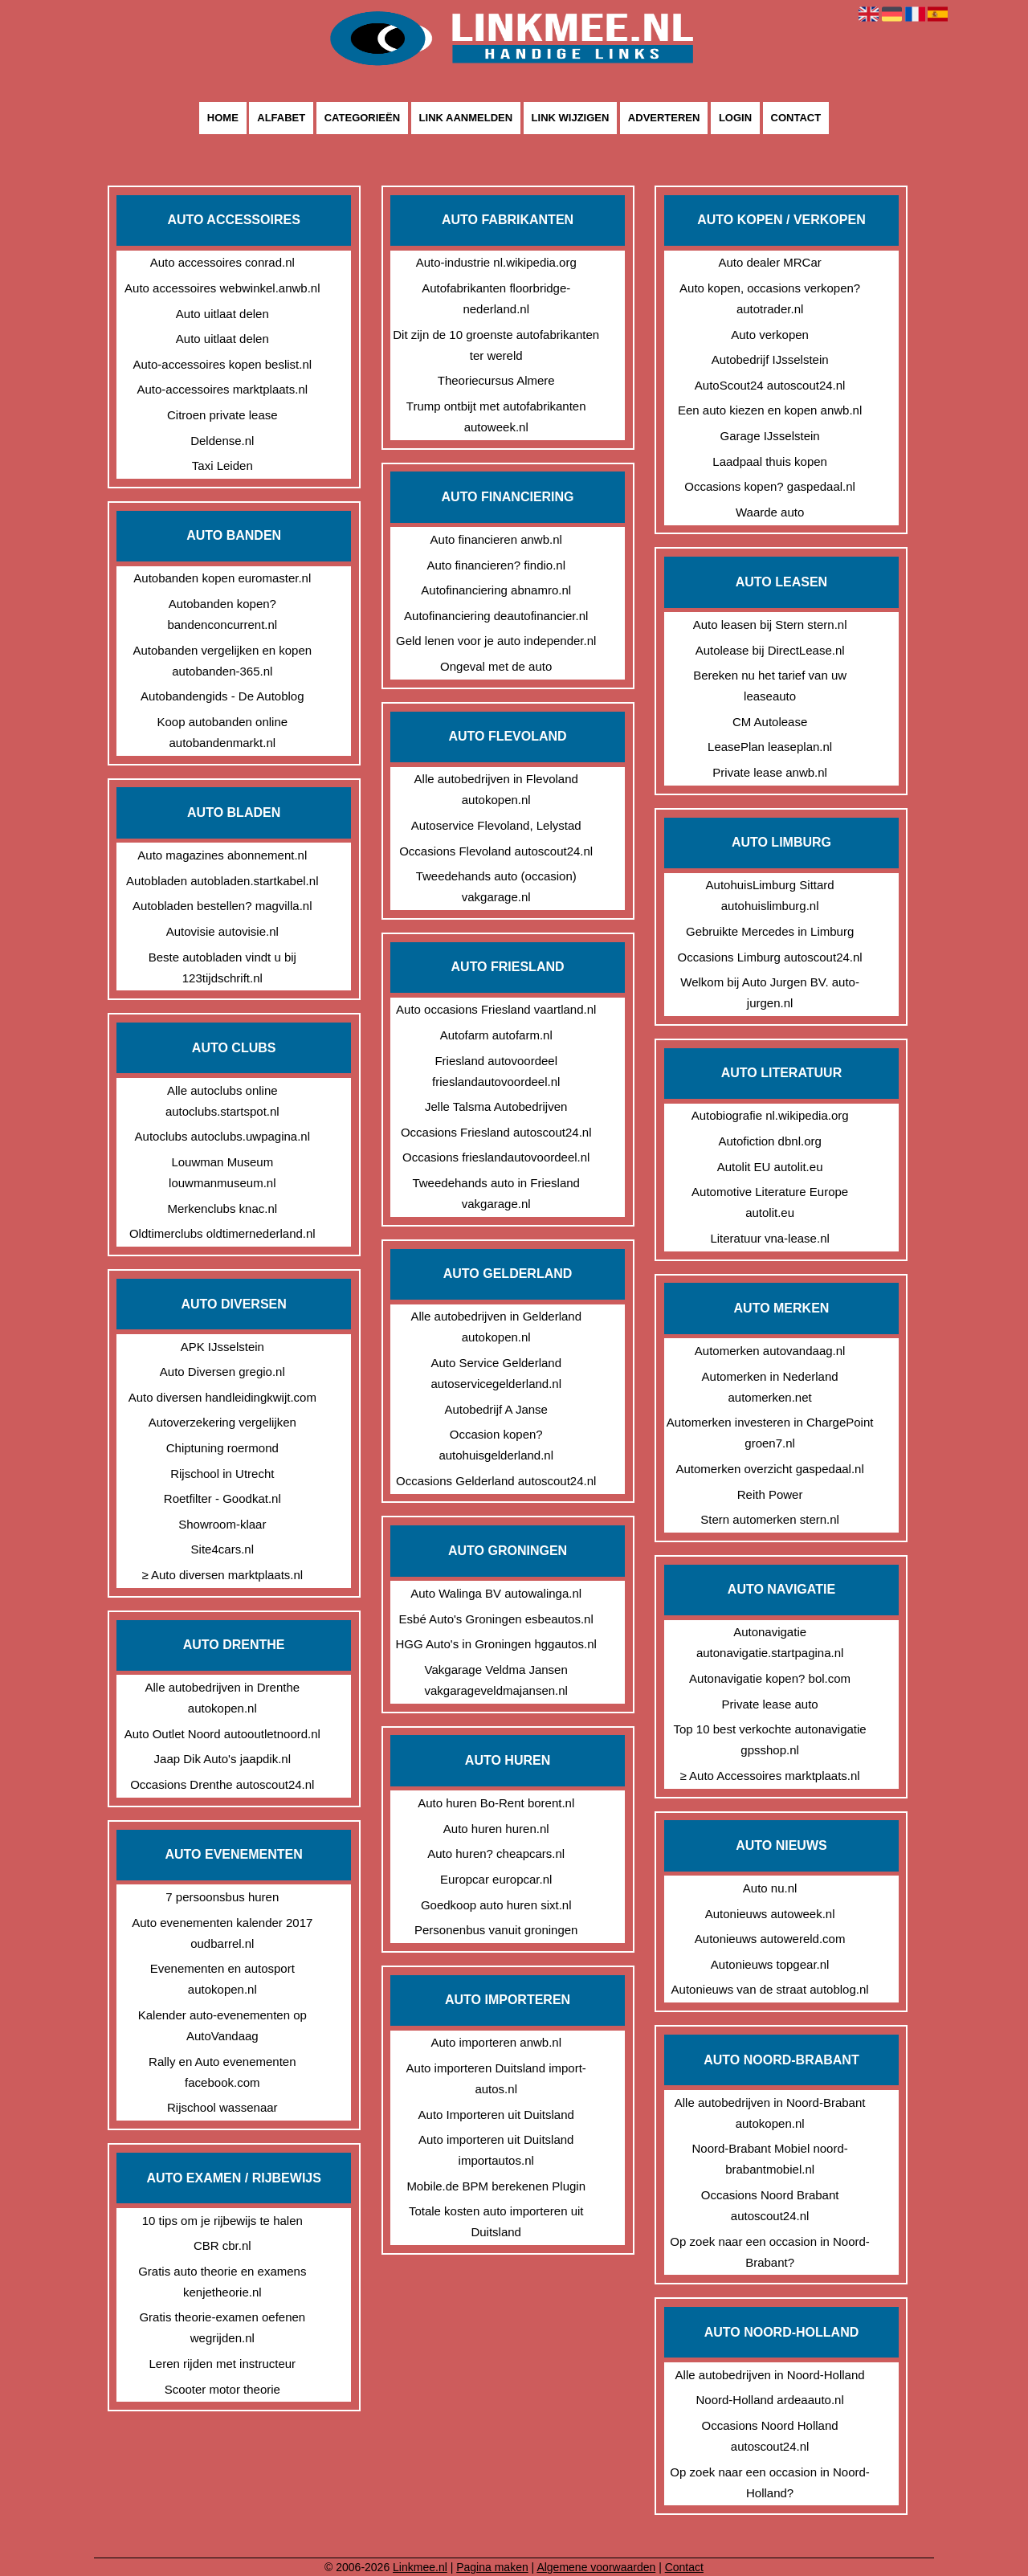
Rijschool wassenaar (222, 2107)
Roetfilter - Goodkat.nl (222, 1498)
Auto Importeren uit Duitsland (496, 2114)
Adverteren (664, 118)
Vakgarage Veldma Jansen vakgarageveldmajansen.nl (495, 1680)
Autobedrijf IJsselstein (770, 359)
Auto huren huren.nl (496, 1828)
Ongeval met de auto (496, 666)
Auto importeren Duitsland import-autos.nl (496, 2078)
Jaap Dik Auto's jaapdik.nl (222, 1759)
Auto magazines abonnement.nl (222, 855)
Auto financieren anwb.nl (496, 539)
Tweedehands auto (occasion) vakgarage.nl (496, 886)
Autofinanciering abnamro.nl (496, 590)
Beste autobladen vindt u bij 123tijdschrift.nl (222, 967)
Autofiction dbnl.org (769, 1141)
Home (223, 118)
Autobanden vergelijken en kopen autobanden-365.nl (222, 660)
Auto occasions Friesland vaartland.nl (496, 1009)
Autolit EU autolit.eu (770, 1167)
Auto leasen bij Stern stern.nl (770, 624)
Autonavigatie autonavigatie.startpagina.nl (769, 1642)
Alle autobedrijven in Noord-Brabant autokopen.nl (770, 2113)
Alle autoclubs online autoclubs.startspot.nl (222, 1101)
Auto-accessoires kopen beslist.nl (222, 364)
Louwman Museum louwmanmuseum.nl (222, 1172)
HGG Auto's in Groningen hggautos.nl (496, 1644)
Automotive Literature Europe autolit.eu (769, 1202)
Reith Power (770, 1494)
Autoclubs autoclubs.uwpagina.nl (222, 1136)
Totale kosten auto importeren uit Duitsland (496, 2221)
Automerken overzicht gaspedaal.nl (769, 1469)
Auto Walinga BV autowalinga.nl (495, 1593)
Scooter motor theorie (222, 2389)
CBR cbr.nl (222, 2245)
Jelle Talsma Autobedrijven (496, 1106)
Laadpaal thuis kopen (769, 461)
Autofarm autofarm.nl (496, 1035)
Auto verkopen (770, 334)
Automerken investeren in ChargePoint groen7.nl (770, 1432)
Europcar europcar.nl (496, 1879)
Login (735, 118)
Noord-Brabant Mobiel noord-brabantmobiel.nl (769, 2158)
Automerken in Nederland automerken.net (770, 1387)
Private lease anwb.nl (769, 772)
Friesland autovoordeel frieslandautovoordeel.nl (496, 1071)
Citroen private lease (222, 415)
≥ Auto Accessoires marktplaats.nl (770, 1775)
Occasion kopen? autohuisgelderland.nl (496, 1444)
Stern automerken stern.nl (769, 1519)
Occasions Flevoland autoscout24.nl (496, 851)
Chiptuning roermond (222, 1448)
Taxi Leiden (222, 465)
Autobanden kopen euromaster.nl (222, 578)
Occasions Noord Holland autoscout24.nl (770, 2436)
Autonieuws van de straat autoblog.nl (770, 1989)
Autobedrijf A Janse (495, 1409)
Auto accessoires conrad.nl (222, 262)
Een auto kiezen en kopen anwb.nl (770, 410)
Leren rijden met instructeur (222, 2363)
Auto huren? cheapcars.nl (496, 1853)
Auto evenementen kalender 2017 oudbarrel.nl (222, 1933)
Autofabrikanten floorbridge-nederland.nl (496, 298)
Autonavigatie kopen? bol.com (770, 1678)
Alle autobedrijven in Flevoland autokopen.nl (496, 789)
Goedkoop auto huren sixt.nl (496, 1905)
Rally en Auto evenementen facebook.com (222, 2072)
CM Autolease (769, 722)
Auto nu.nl (770, 1888)
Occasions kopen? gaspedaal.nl (769, 486)
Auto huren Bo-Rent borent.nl (496, 1803)
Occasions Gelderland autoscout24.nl (496, 1481)
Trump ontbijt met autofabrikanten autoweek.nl (496, 416)
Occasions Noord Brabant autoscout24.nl (770, 2205)
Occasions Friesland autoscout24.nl (496, 1132)
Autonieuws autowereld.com (770, 1938)
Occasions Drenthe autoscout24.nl (222, 1784)
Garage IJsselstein (769, 436)
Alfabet (281, 118)
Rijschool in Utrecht (222, 1473)
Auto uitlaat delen (222, 313)
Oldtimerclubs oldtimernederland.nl (222, 1233)
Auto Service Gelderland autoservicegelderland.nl (495, 1373)
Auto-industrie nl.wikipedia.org (496, 262)
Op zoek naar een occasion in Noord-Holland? (769, 2482)
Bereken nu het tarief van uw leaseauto (769, 685)
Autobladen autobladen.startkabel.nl (222, 881)
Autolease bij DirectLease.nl (770, 650)
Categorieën (362, 118)
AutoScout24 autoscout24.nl (770, 385)
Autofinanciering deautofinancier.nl (496, 616)
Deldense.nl (222, 440)
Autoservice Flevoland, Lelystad (496, 825)
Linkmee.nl (420, 2567)
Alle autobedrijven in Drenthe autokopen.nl (222, 1697)
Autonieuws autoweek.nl (770, 1914)
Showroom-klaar (222, 1524)
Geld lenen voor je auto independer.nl (496, 640)
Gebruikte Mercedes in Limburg (770, 931)
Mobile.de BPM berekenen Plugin (495, 2186)
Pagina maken (492, 2567)
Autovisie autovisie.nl (222, 931)
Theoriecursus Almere (496, 380)
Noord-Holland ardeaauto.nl (769, 2400)
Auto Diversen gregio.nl (222, 1371)
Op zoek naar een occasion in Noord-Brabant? (769, 2252)
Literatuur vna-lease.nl (769, 1238)
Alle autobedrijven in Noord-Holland (770, 2375)
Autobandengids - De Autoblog (222, 696)
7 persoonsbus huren (222, 1897)
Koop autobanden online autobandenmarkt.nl (222, 732)
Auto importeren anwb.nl (495, 2042)
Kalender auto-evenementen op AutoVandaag (222, 2025)
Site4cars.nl (222, 1549)
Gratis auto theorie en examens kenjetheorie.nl (222, 2281)
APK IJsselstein (222, 1346)
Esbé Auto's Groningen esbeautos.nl (496, 1619)
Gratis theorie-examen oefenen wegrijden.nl (222, 2327)
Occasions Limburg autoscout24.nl (770, 957)
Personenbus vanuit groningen (495, 1930)
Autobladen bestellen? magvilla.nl (222, 905)
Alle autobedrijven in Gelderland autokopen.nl (495, 1326)
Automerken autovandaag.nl (770, 1350)
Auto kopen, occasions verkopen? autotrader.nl (769, 298)
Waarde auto (770, 512)
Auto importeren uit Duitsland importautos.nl (495, 2150)
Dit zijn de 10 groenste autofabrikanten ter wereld (496, 345)
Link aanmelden (466, 118)
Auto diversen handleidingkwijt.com (222, 1397)
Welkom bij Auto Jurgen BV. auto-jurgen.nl (769, 992)
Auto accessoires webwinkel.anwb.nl (222, 288)
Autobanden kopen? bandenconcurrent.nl (222, 614)
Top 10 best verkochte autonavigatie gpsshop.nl (770, 1739)
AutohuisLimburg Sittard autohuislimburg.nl (770, 895)
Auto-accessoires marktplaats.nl (222, 389)
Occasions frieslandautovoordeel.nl (495, 1157)
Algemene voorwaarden (595, 2567)
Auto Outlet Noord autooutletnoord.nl (222, 1734)
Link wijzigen (571, 118)
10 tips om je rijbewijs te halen (222, 2220)
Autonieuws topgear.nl (770, 1964)
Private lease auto (770, 1704)
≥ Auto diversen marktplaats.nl (222, 1575)
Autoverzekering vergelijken (222, 1422)
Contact (796, 118)
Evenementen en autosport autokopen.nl (222, 1979)
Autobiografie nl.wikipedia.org (770, 1115)
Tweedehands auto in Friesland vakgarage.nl (495, 1193)
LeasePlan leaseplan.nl (770, 746)
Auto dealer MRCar (769, 262)
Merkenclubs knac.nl (222, 1208)
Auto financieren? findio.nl (495, 565)
